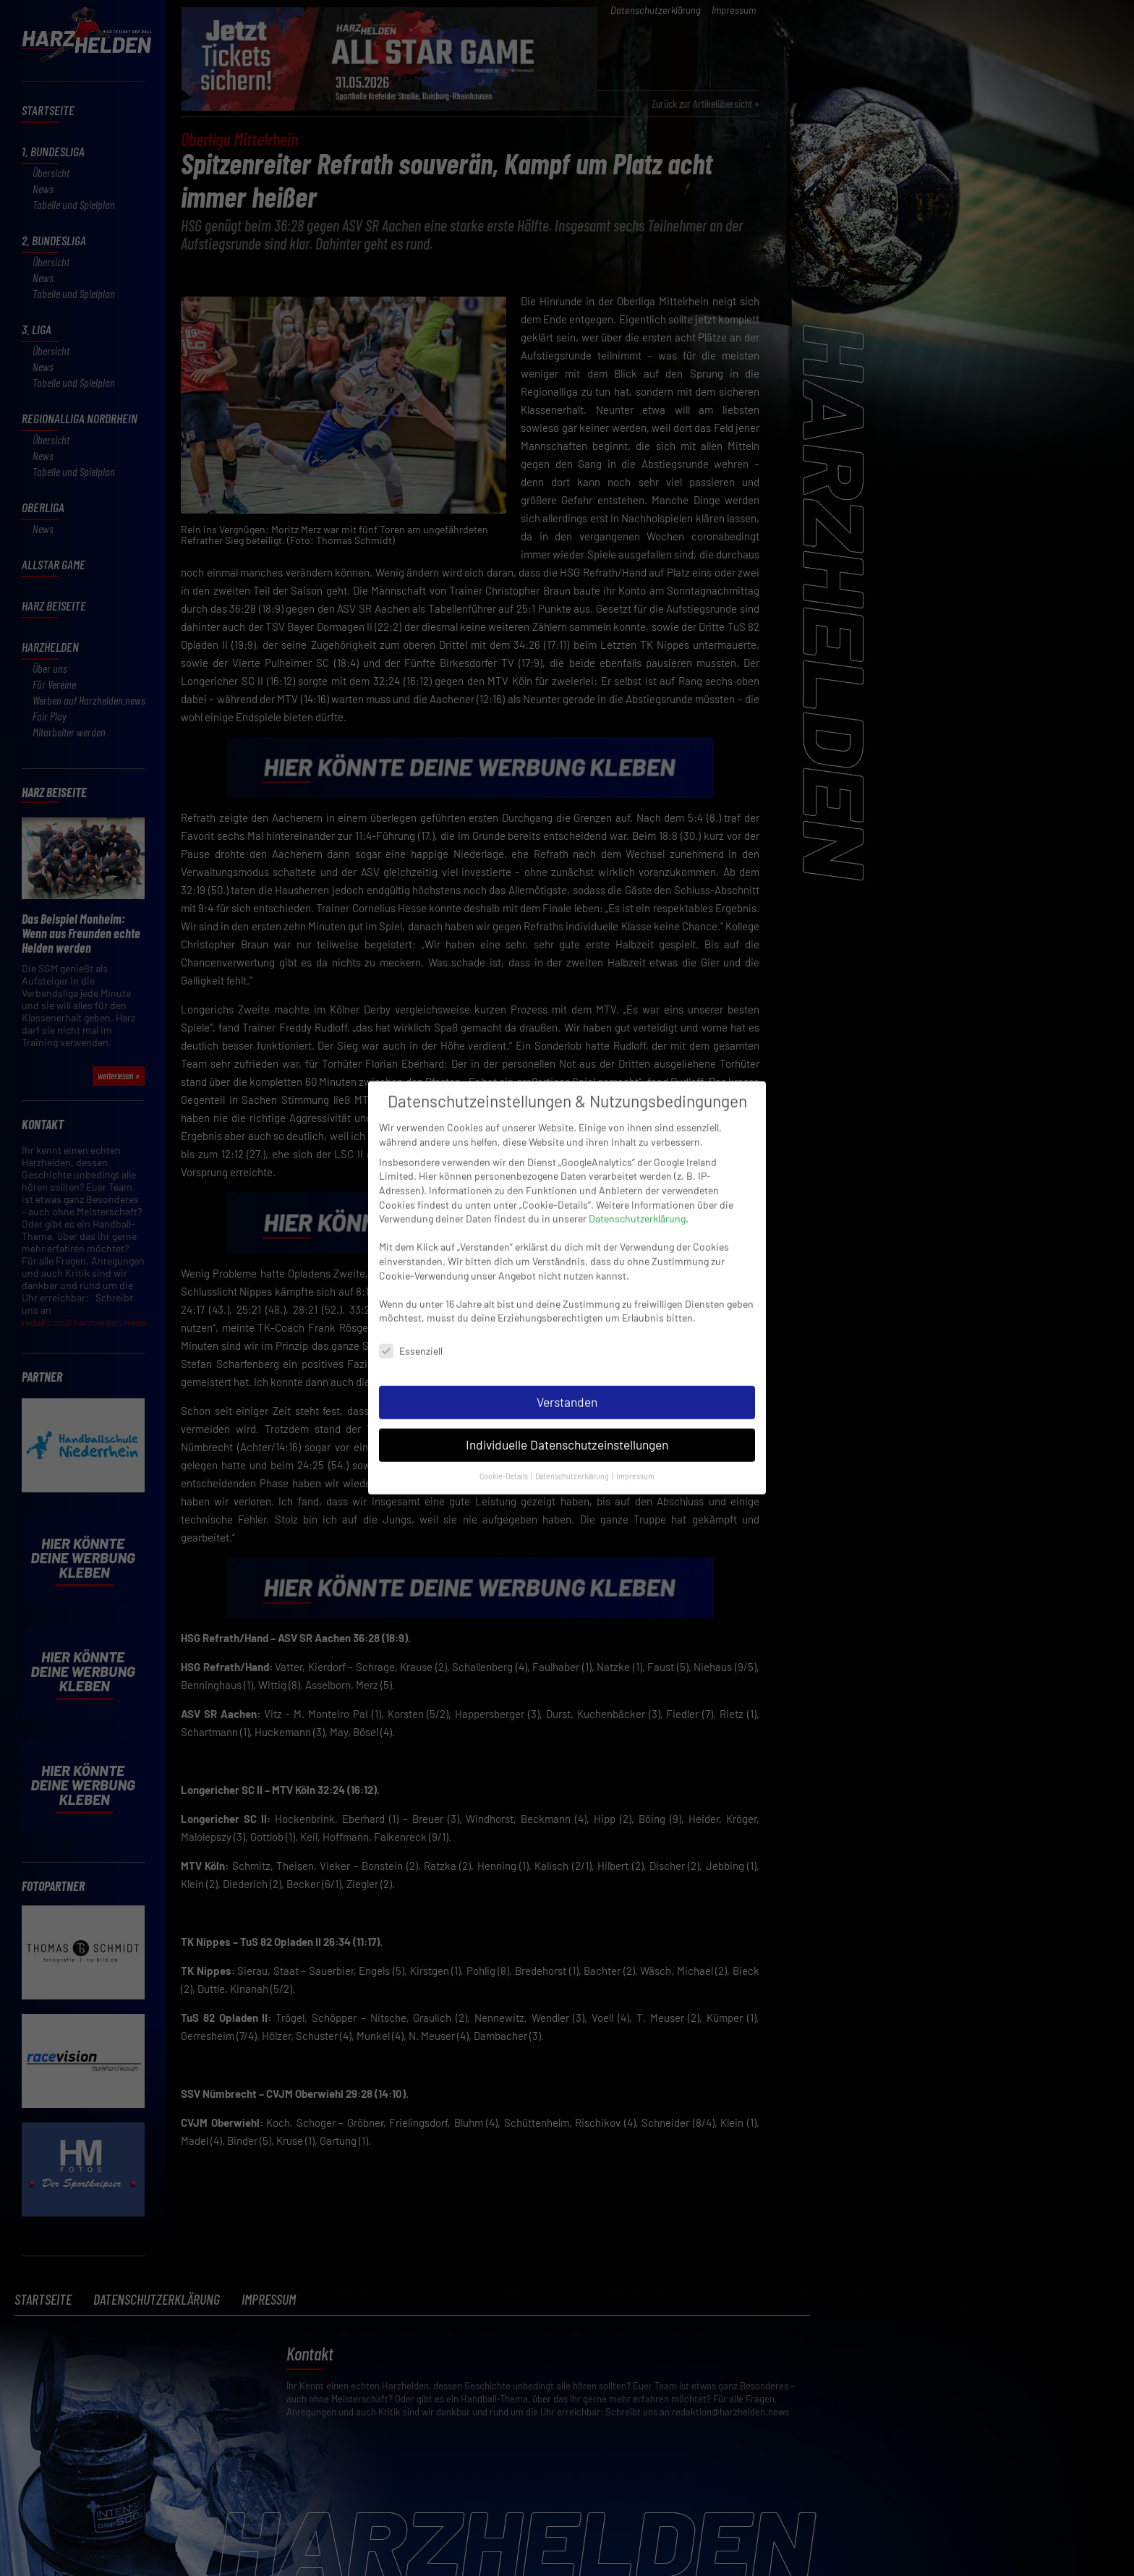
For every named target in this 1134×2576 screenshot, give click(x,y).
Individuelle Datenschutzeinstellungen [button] (567, 1428)
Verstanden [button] (567, 1385)
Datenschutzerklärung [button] (572, 1459)
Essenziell (411, 1335)
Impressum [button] (635, 1459)
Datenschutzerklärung (637, 1202)
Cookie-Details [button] (504, 1459)
